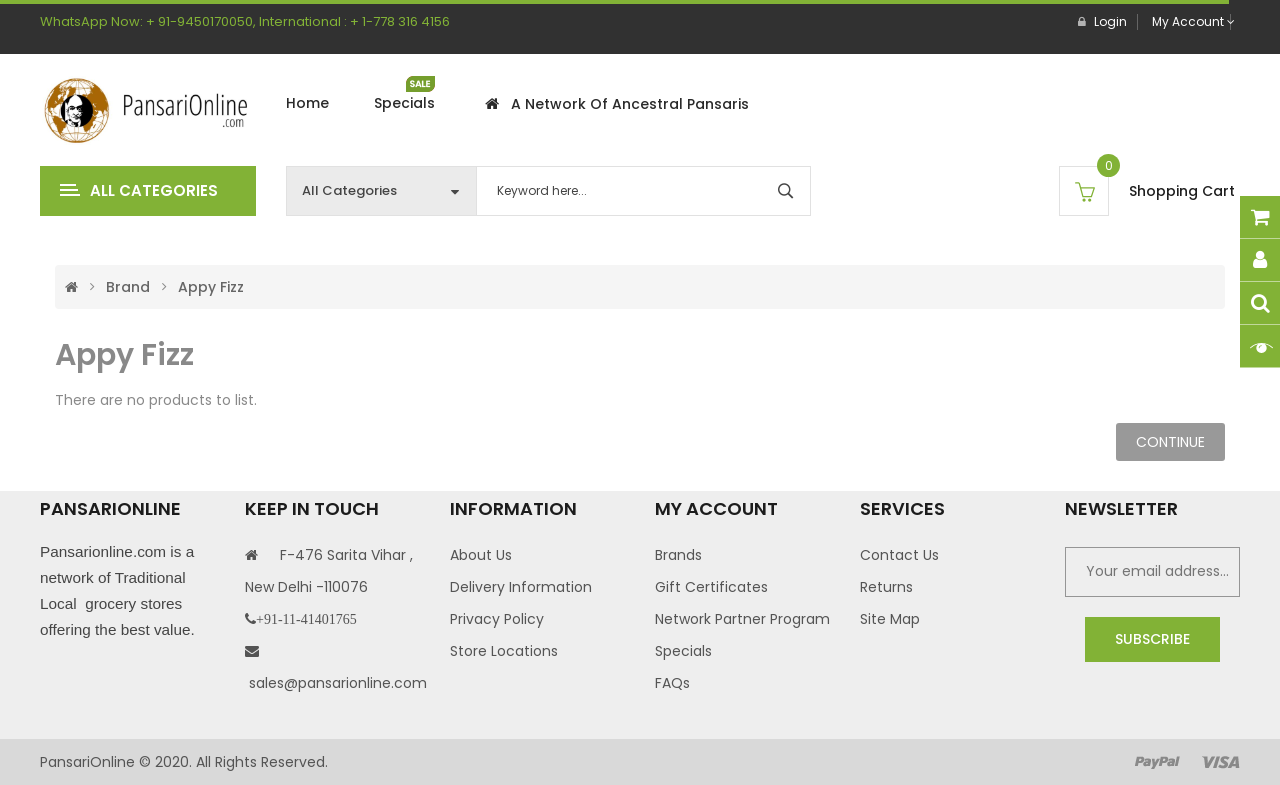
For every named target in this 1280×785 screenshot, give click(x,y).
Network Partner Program (742, 619)
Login (1102, 21)
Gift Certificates (711, 587)
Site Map (890, 619)
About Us (481, 555)
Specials (683, 651)
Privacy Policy (497, 619)
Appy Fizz (211, 287)
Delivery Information (521, 587)
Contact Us (899, 555)
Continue (1170, 442)
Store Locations (504, 651)
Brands (678, 555)
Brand (128, 287)
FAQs (672, 683)
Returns (886, 587)
